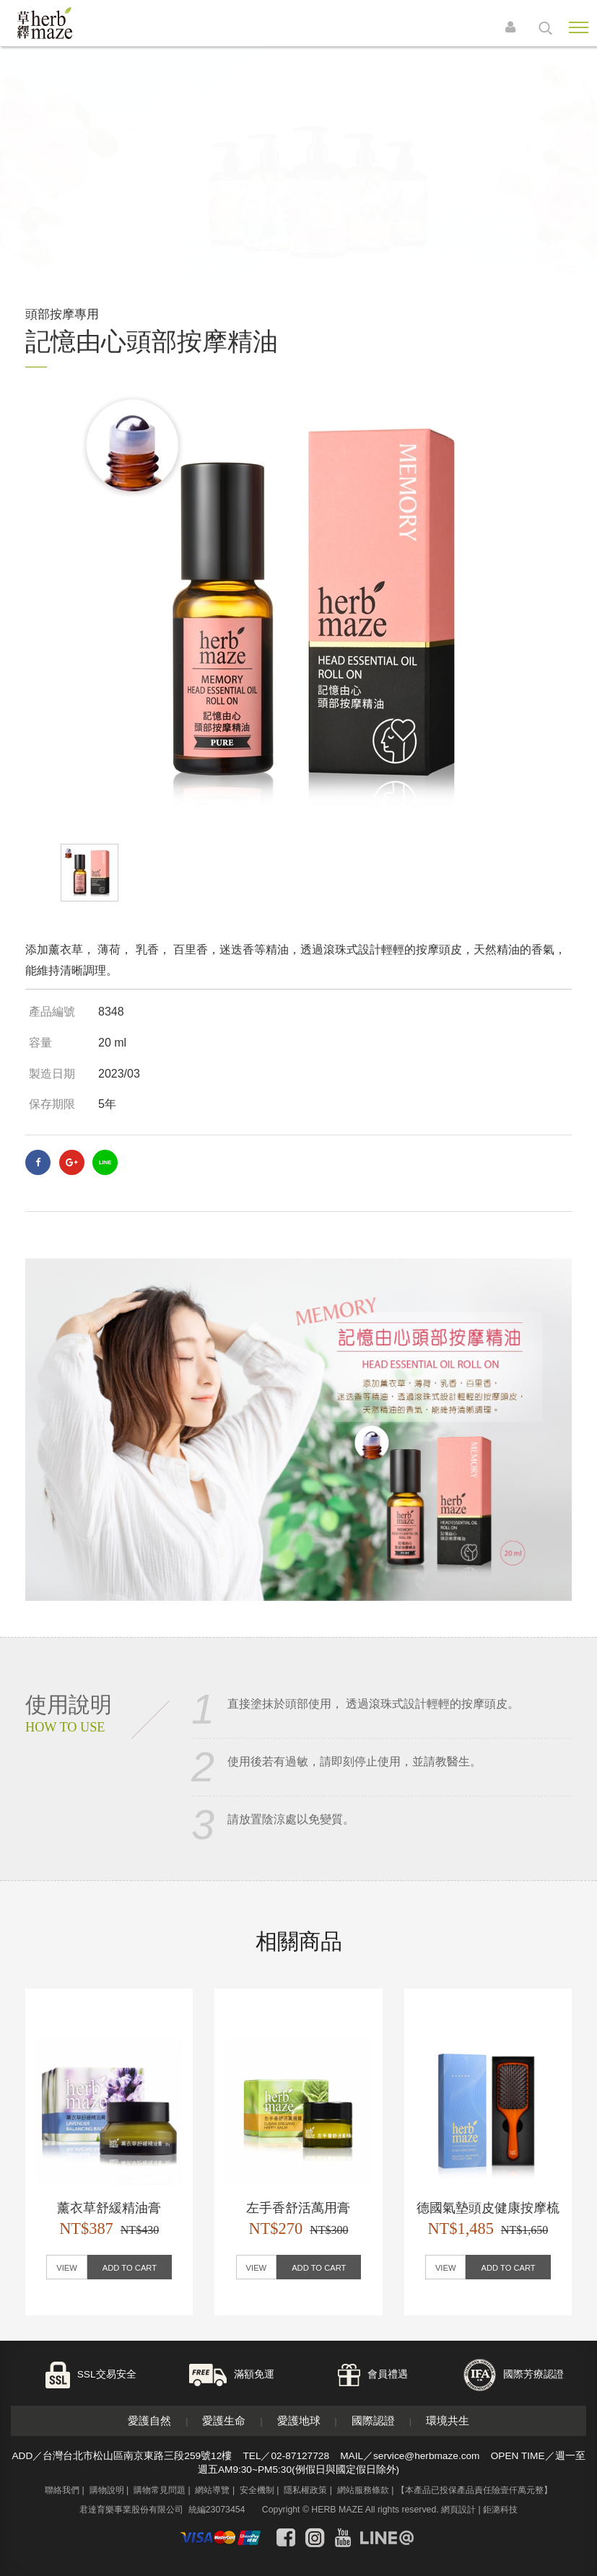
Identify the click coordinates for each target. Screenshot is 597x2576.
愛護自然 (149, 2420)
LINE (105, 1162)
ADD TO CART (130, 2267)
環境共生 (447, 2420)
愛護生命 (223, 2420)
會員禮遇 (387, 2374)
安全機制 (257, 2490)
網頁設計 (458, 2510)
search (545, 28)
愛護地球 (299, 2420)
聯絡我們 (62, 2490)
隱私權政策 (305, 2490)
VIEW (66, 2267)
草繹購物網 (66, 23)
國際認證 (373, 2420)
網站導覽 (212, 2490)
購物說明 (107, 2490)
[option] (298, 605)
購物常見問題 (160, 2490)
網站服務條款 (363, 2490)
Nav (578, 27)
